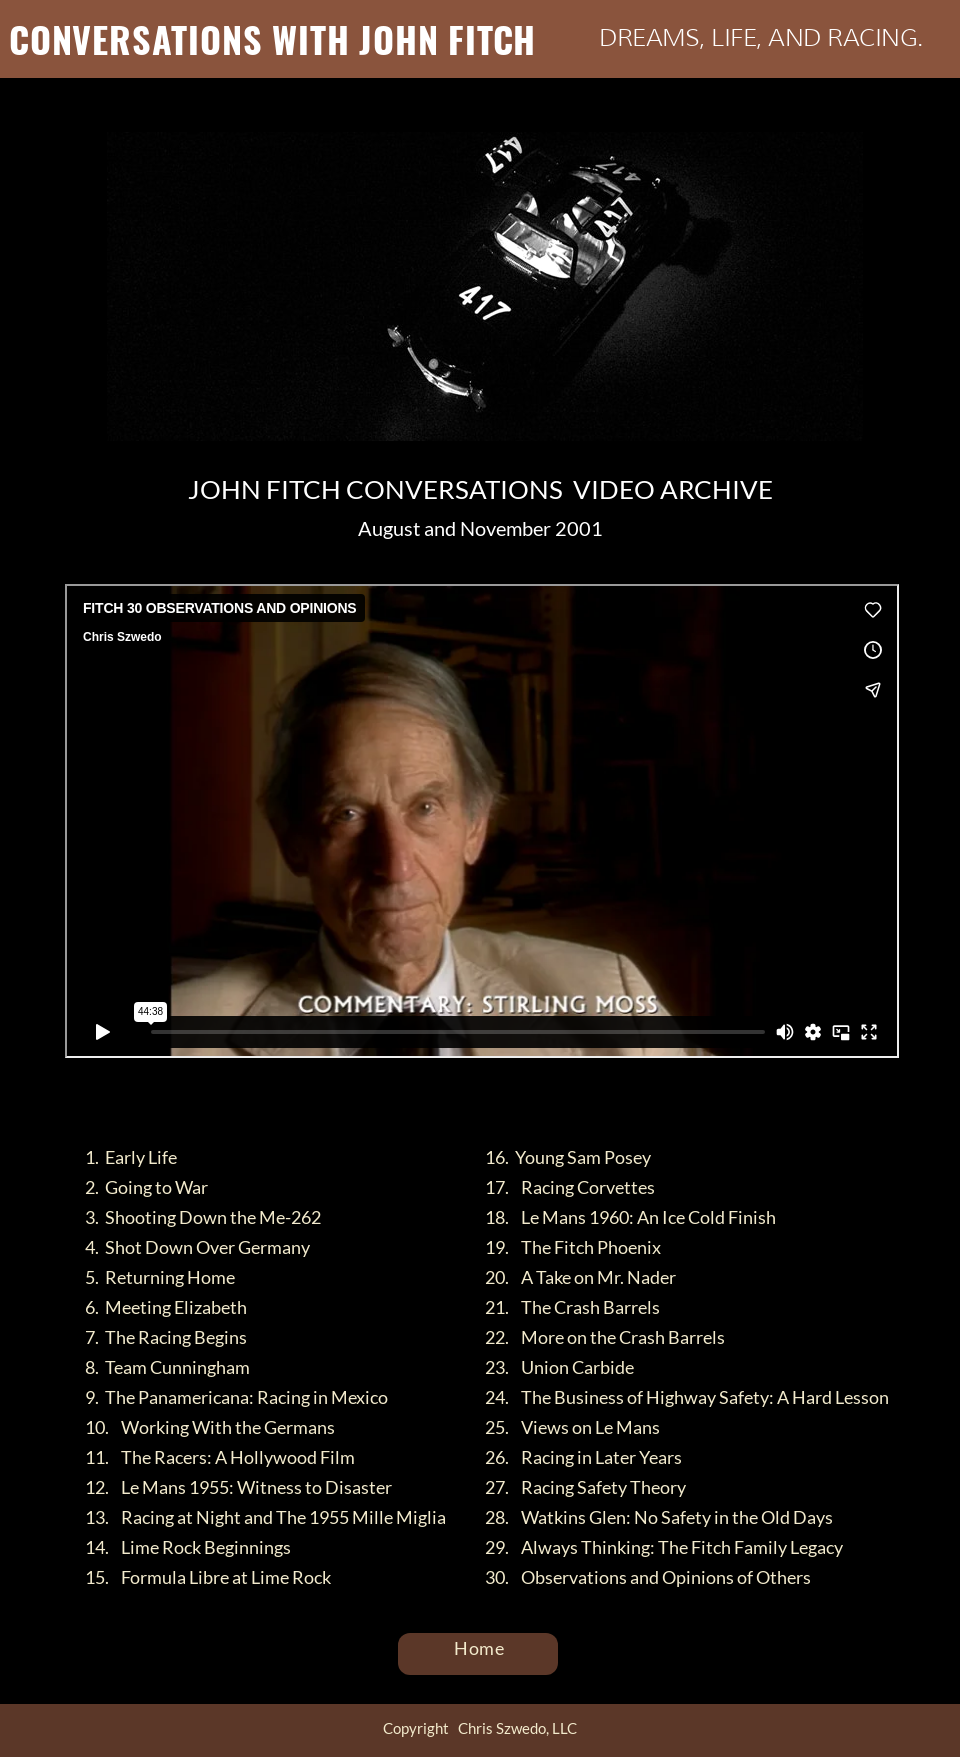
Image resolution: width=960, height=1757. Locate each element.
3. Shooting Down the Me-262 (203, 1217)
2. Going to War (146, 1187)
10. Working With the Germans (210, 1427)
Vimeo (539, 1073)
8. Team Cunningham (167, 1367)
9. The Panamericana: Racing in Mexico (236, 1397)
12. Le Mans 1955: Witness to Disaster (238, 1487)
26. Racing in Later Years (583, 1457)
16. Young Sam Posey (568, 1157)
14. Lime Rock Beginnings (188, 1547)
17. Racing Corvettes (570, 1187)
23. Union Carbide (559, 1367)
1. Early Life (131, 1157)
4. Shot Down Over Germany (197, 1247)
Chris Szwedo (447, 1073)
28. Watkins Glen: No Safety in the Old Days (659, 1517)
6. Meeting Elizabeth (166, 1307)
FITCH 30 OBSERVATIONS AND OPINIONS (214, 1073)
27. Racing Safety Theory (585, 1487)
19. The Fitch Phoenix (573, 1247)
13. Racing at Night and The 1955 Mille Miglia (265, 1517)
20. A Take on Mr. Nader (580, 1277)
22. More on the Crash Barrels (605, 1337)
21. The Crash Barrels (572, 1307)
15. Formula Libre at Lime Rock (208, 1577)
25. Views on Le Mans (572, 1427)
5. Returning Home (160, 1277)
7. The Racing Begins (166, 1337)
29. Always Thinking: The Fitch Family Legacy (664, 1547)
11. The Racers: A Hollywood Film (220, 1457)
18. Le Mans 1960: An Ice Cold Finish (630, 1217)
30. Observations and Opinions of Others (648, 1577)
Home (480, 1648)
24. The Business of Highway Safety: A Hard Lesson (687, 1397)
